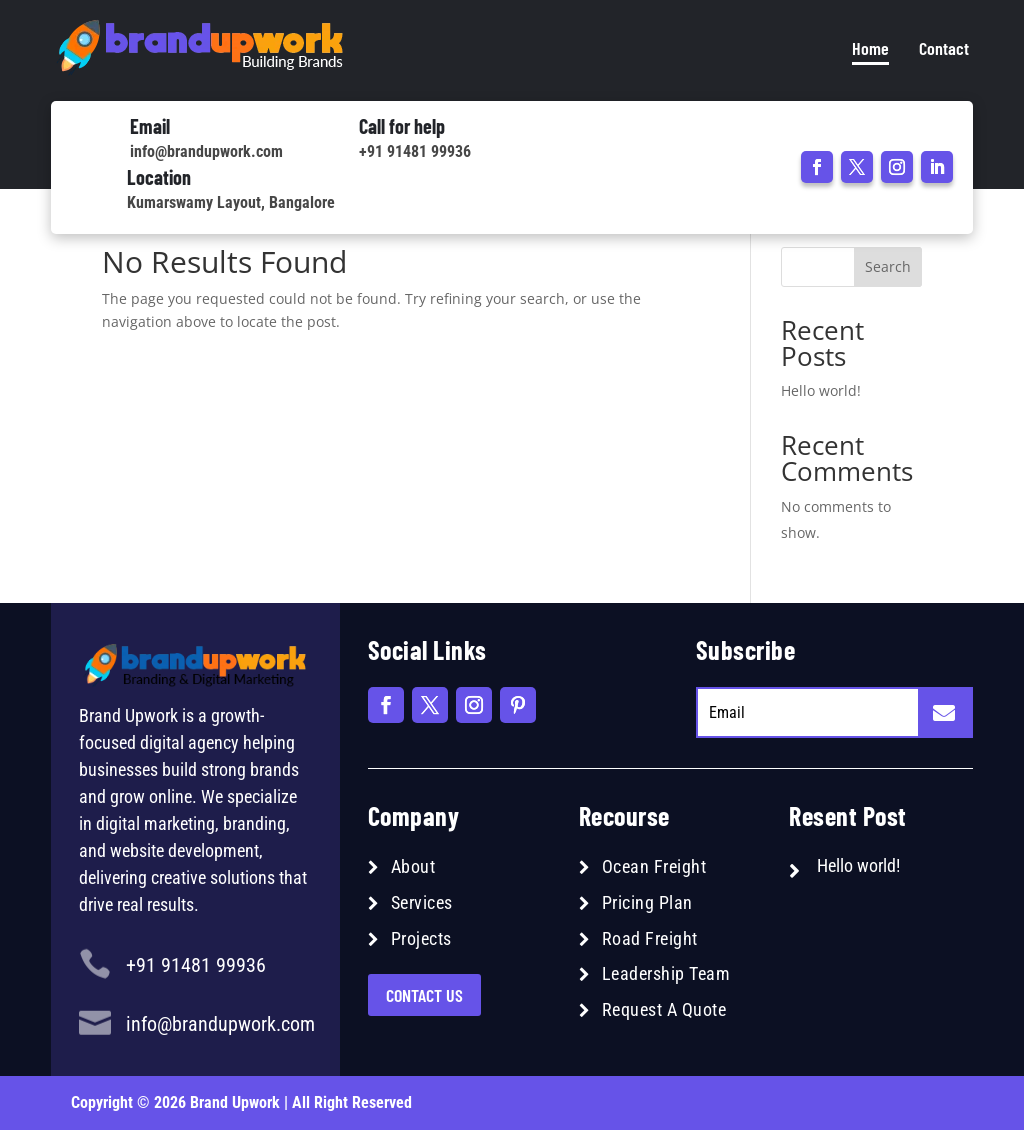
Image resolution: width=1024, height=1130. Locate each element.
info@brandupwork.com (206, 151)
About (413, 866)
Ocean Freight (654, 866)
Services (422, 902)
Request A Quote (664, 1009)
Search (888, 266)
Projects (421, 938)
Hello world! (821, 390)
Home (870, 48)
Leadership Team (666, 973)
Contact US (424, 995)
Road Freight (650, 938)
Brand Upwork (235, 1102)
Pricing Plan (647, 902)
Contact (944, 48)
